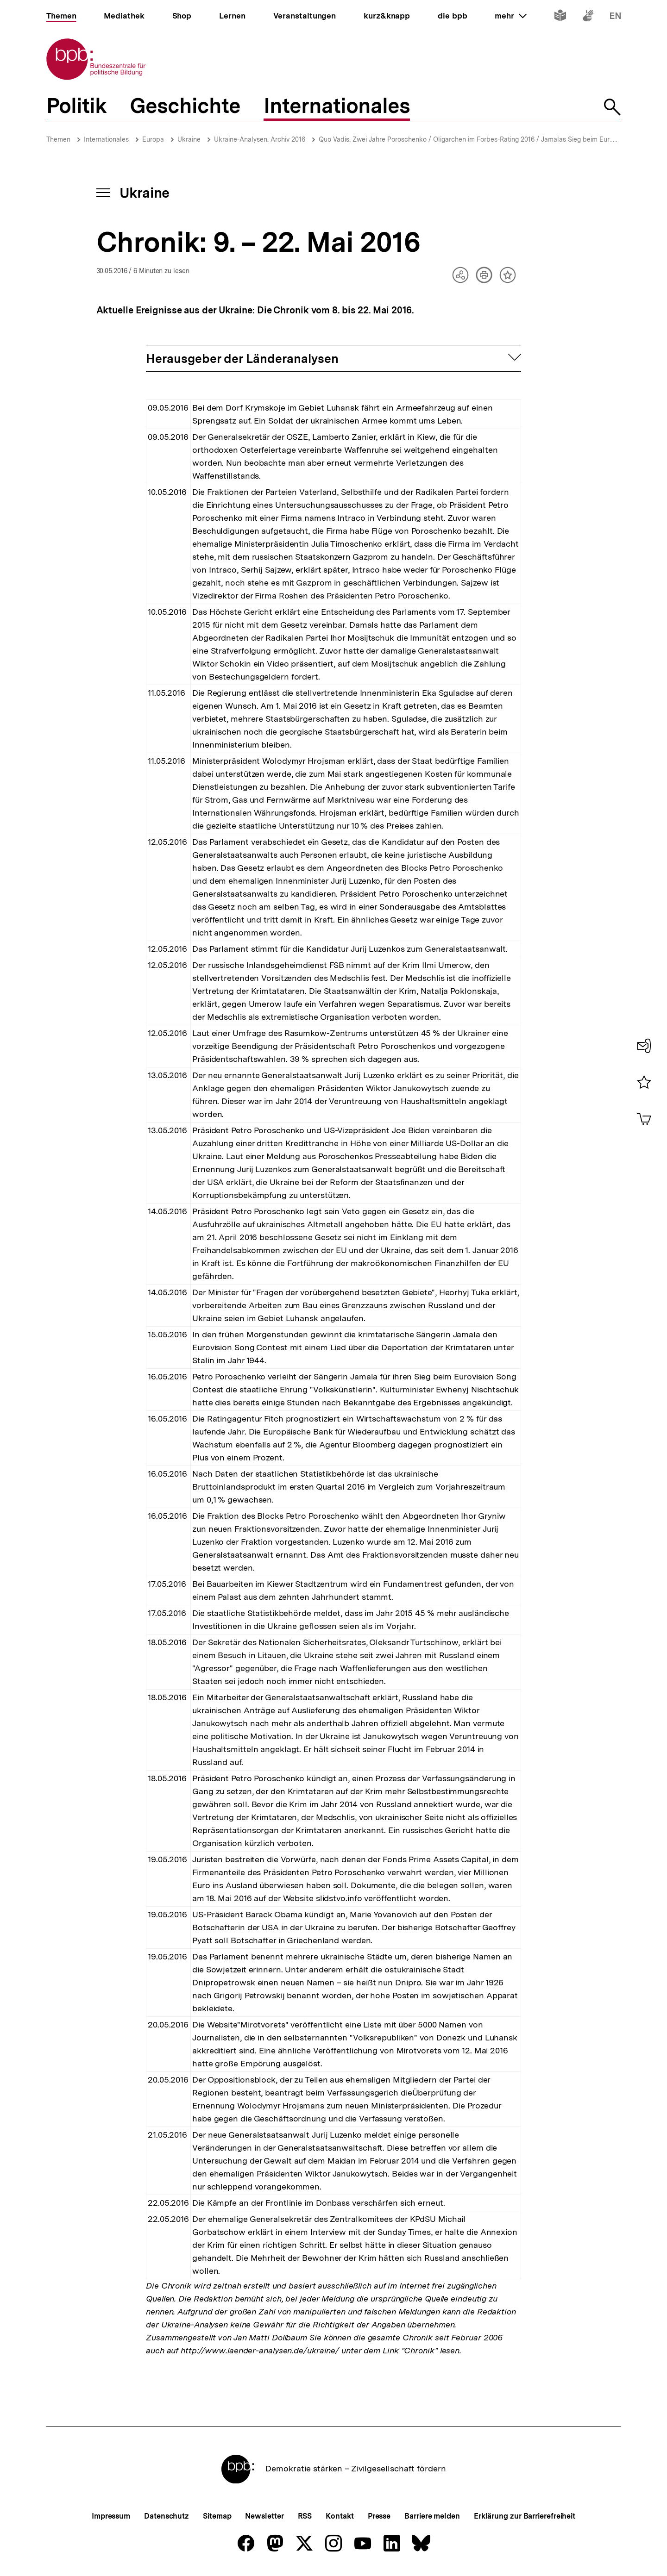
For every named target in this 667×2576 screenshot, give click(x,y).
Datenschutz (166, 2516)
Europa (153, 139)
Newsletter (264, 2516)
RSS (305, 2516)
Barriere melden (432, 2516)
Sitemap (217, 2516)
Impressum (111, 2516)
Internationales (106, 139)
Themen (58, 139)
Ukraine (189, 139)
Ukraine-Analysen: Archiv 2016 (259, 139)
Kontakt (339, 2516)
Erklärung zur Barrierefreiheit (524, 2516)
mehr (510, 15)
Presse (379, 2516)
